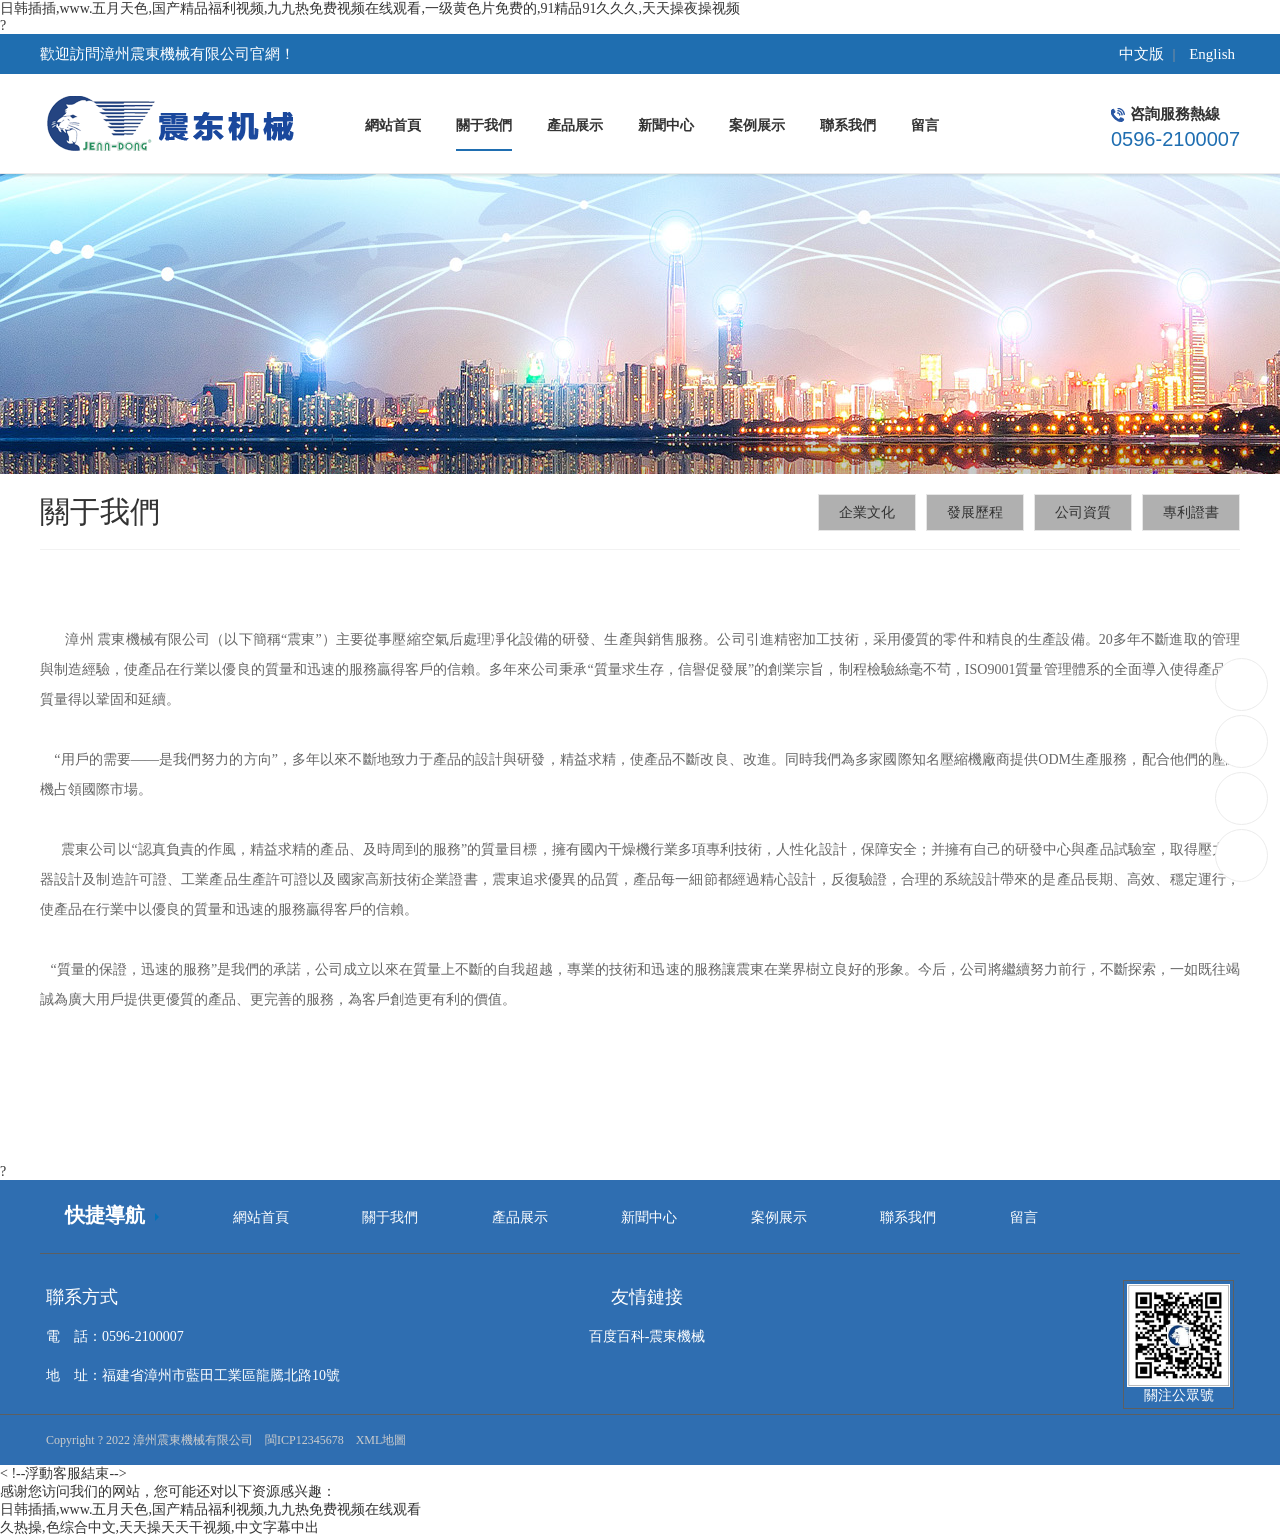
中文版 (1141, 54)
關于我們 (390, 1217)
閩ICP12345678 (304, 1440)
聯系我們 (908, 1217)
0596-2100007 (1242, 684)
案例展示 (779, 1217)
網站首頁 (261, 1217)
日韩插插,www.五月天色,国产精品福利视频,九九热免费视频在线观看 (210, 1509)
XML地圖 (381, 1440)
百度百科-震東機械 (647, 1336)
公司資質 (1083, 512)
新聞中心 (649, 1217)
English (1212, 54)
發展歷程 (975, 512)
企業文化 (867, 512)
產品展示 (520, 1217)
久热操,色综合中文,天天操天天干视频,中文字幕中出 (159, 1527)
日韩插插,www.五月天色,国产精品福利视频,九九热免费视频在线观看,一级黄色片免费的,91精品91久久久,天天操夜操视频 (370, 8)
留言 (1024, 1217)
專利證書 (1191, 512)
